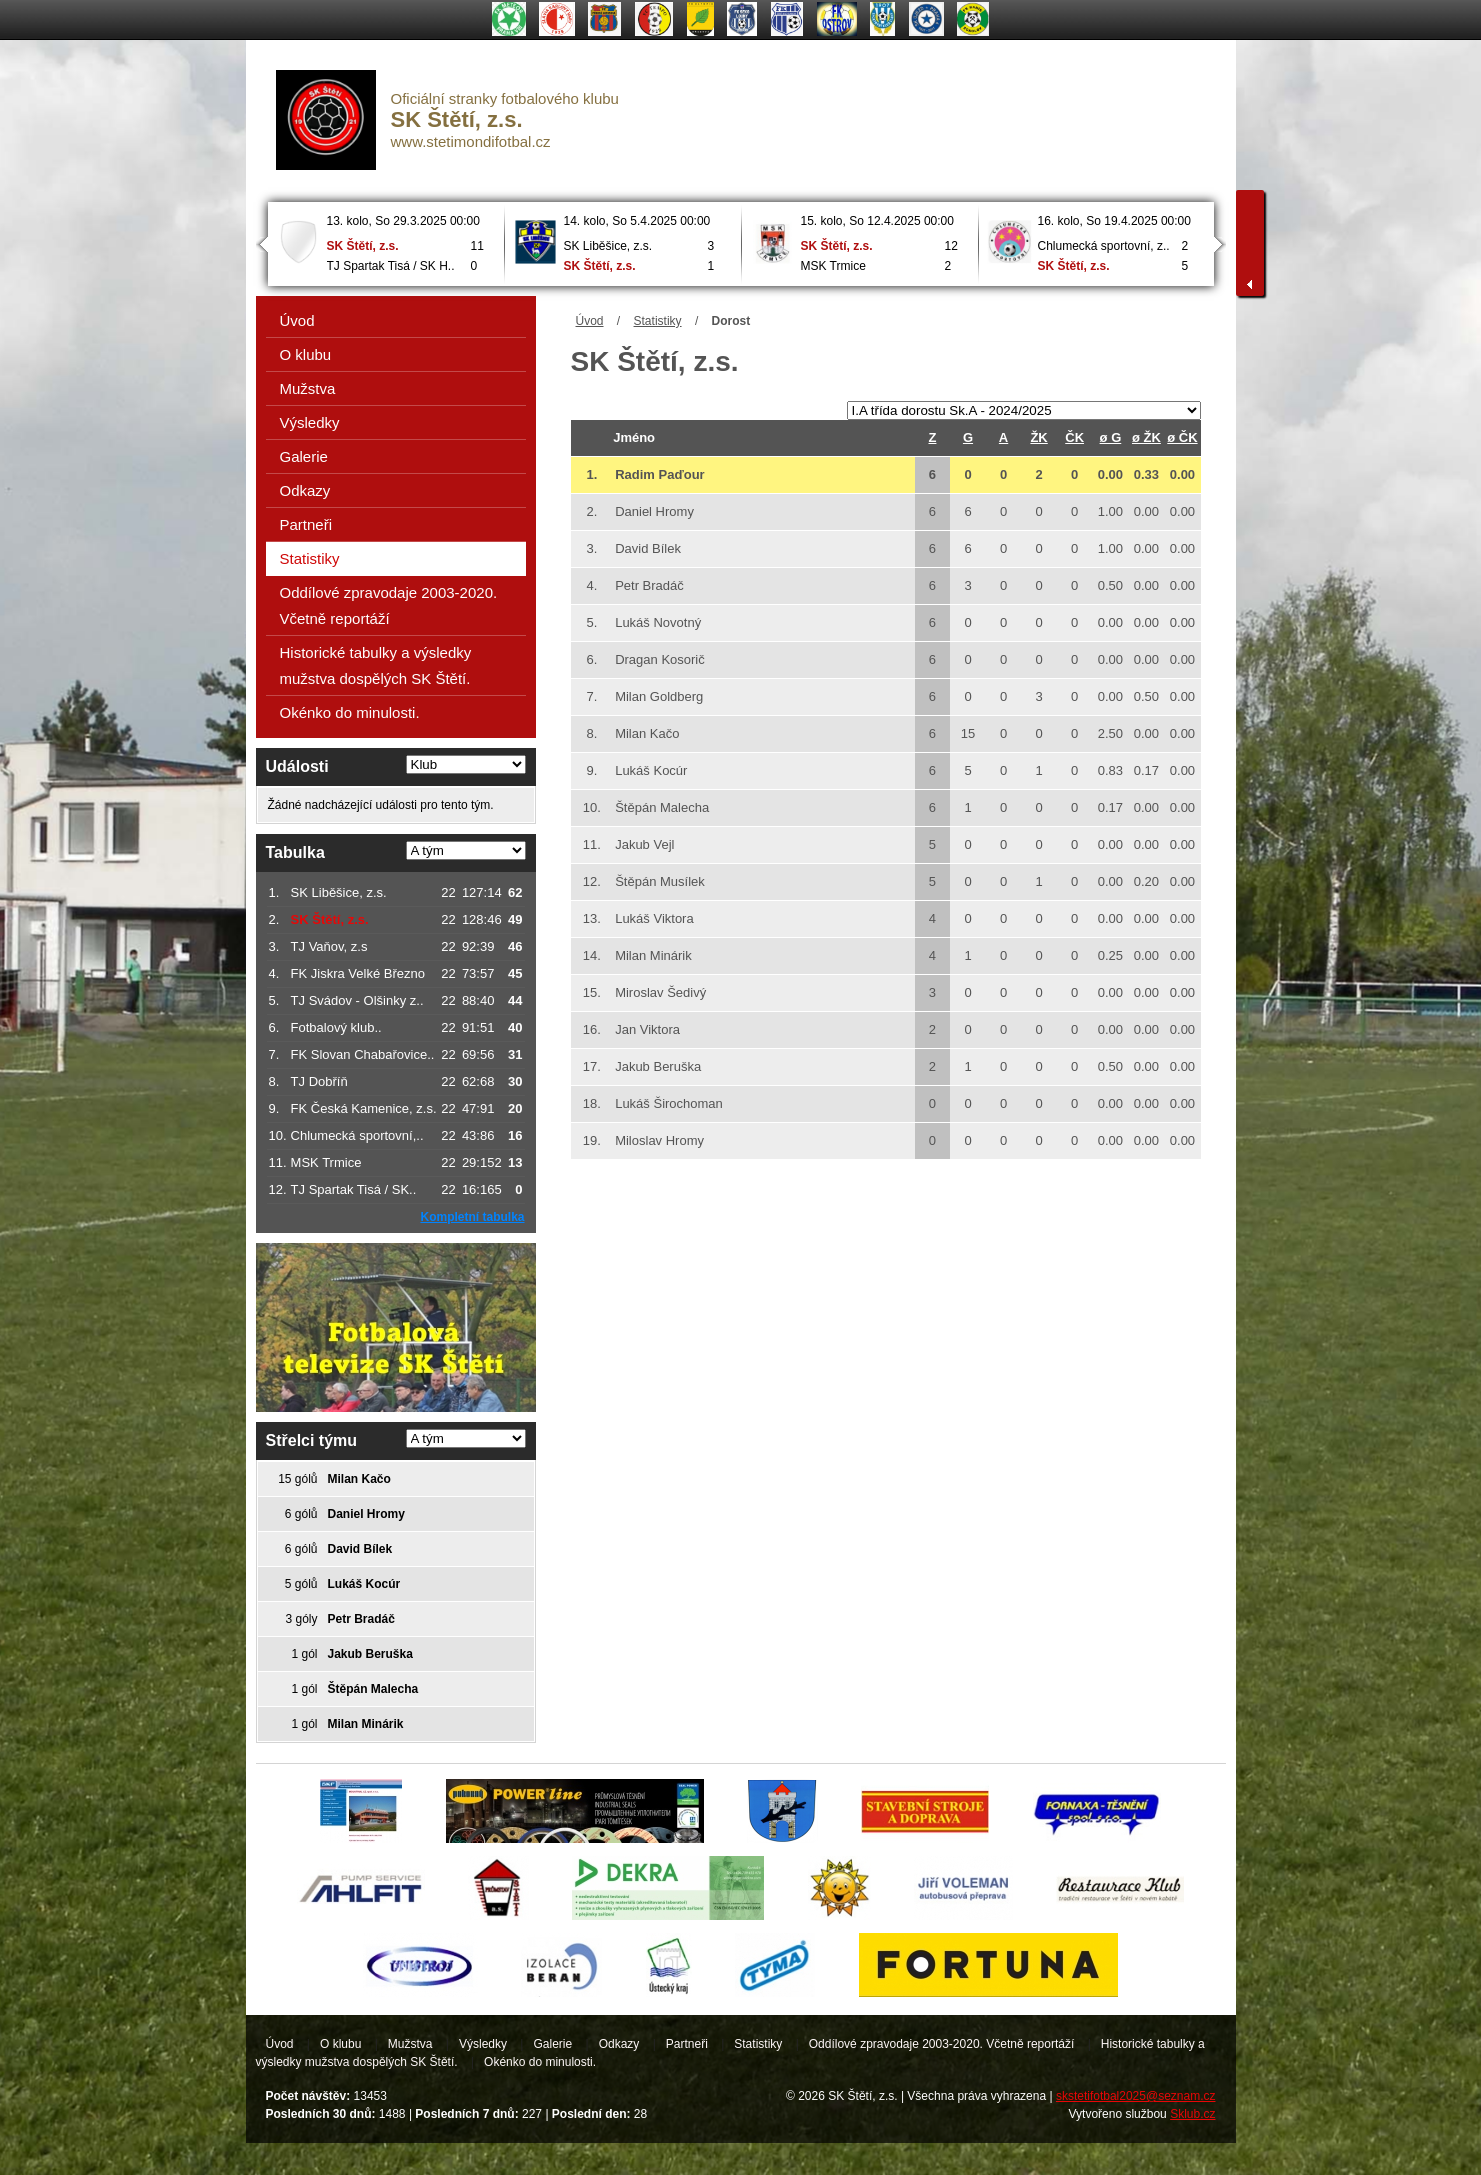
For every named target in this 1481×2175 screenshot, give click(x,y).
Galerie (304, 456)
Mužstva (308, 388)
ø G (1111, 437)
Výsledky (310, 422)
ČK (1074, 437)
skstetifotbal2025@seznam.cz (1136, 2096)
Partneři (306, 524)
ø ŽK (1146, 437)
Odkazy (305, 490)
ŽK (1038, 437)
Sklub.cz (1192, 2114)
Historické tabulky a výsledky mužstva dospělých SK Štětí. (376, 665)
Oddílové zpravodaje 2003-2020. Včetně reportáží (389, 605)
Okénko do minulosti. (350, 712)
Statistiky (658, 321)
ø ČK (1182, 437)
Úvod (590, 321)
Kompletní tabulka (472, 1217)
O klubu (306, 354)
